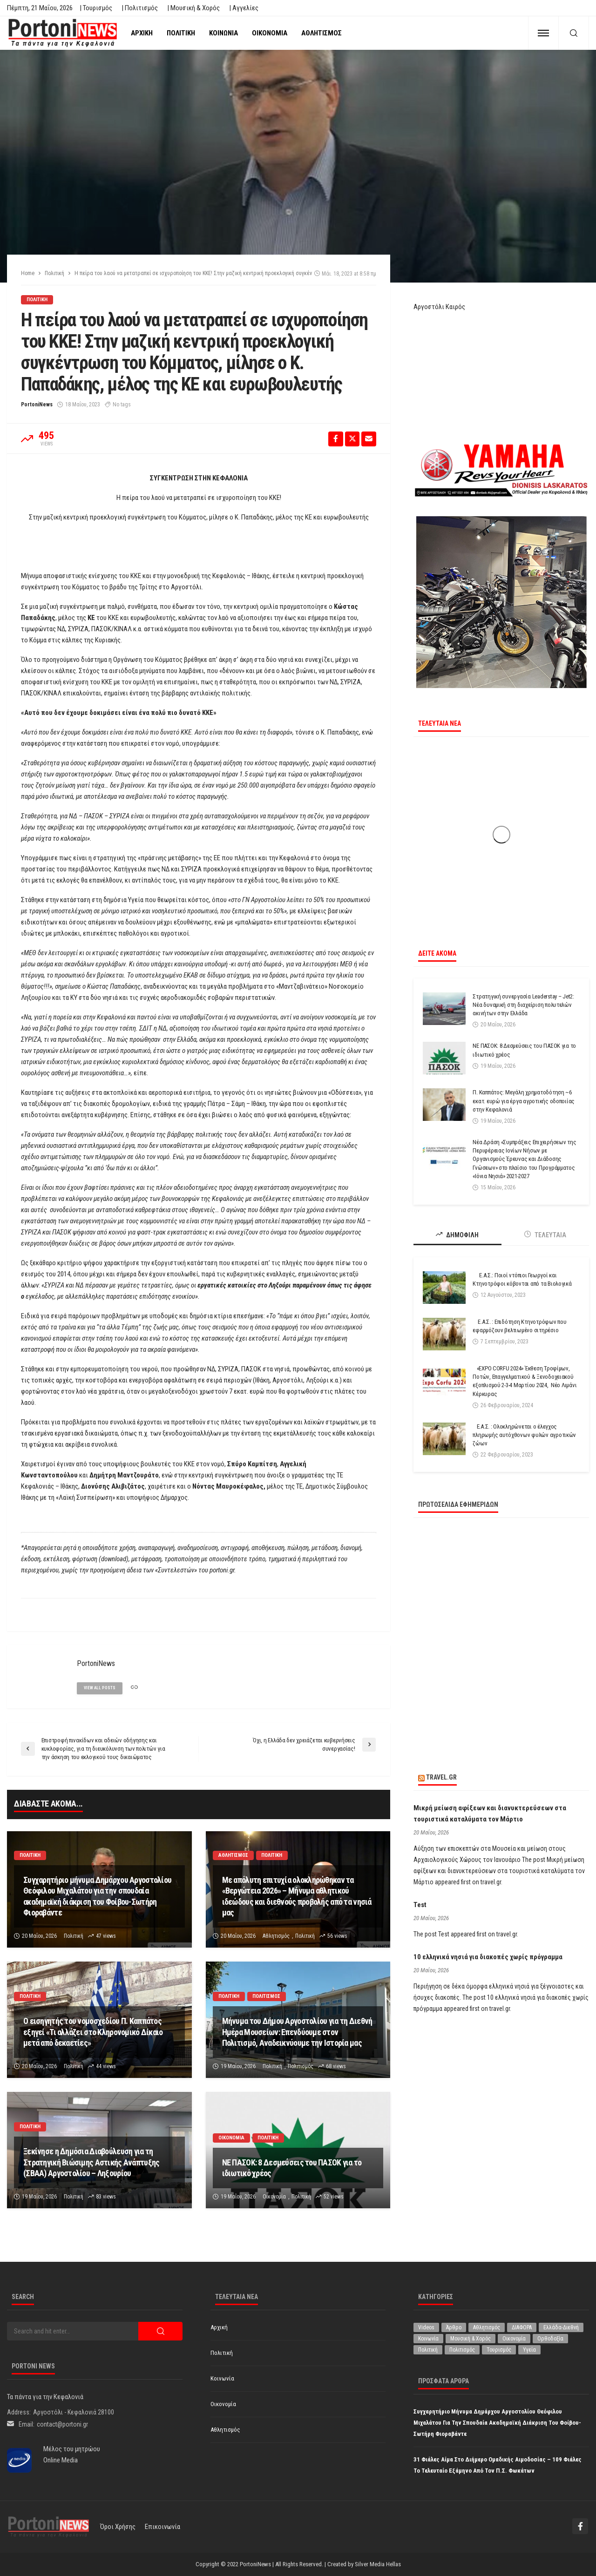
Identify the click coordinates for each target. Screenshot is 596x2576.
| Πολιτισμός (140, 8)
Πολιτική (181, 33)
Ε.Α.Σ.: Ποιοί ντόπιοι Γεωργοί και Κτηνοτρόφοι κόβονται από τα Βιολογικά (522, 1279)
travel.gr (441, 1777)
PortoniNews (37, 404)
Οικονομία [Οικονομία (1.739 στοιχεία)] (514, 2338)
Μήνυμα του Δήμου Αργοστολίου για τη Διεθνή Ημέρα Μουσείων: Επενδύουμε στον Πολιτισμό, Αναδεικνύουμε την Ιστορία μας (297, 2032)
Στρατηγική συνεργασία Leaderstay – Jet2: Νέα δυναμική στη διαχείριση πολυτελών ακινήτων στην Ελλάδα (523, 1005)
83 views (106, 2196)
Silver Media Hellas (378, 2564)
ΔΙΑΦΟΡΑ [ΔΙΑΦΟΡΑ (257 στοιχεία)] (522, 2327)
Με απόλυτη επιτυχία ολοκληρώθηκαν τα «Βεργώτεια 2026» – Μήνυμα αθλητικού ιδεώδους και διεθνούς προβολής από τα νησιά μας (297, 1896)
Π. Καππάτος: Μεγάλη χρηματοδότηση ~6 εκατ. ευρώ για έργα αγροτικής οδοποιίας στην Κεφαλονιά (524, 1101)
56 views (337, 1936)
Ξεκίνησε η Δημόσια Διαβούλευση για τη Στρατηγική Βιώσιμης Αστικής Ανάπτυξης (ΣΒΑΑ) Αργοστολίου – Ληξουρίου (91, 2162)
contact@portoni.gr (62, 2424)
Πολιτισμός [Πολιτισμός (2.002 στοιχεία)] (462, 2350)
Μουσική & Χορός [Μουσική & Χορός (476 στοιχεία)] (470, 2338)
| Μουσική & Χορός (193, 8)
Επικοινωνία (162, 2526)
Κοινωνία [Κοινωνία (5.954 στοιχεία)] (428, 2338)
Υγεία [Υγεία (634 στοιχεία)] (529, 2350)
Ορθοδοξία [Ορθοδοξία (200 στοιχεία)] (550, 2338)
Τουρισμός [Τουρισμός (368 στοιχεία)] (499, 2350)
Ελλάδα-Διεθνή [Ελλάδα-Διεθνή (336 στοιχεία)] (561, 2327)
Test (420, 1905)
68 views (336, 2066)
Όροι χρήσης (117, 2526)
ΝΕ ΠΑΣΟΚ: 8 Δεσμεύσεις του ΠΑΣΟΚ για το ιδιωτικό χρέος (292, 2168)
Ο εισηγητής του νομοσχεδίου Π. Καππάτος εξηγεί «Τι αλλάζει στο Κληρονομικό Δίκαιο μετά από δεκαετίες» (93, 2032)
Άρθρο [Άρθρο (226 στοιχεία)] (453, 2327)
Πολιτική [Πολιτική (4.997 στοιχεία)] (428, 2350)
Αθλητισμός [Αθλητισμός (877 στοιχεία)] (486, 2327)
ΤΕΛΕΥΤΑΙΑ (545, 1235)
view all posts (99, 1688)
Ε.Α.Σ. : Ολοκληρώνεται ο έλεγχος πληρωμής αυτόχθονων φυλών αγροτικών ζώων (524, 1435)
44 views (106, 2066)
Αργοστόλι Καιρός (439, 307)
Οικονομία (269, 33)
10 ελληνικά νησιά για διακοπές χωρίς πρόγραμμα (487, 1957)
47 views (106, 1936)
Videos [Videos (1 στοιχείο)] (426, 2327)
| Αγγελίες (243, 8)
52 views (334, 2196)
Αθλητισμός (321, 33)
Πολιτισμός (267, 1996)
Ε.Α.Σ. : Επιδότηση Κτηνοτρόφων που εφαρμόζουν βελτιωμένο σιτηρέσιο (519, 1326)
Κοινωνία (223, 33)
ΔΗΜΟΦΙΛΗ (457, 1235)
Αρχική (142, 33)
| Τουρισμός (96, 8)
